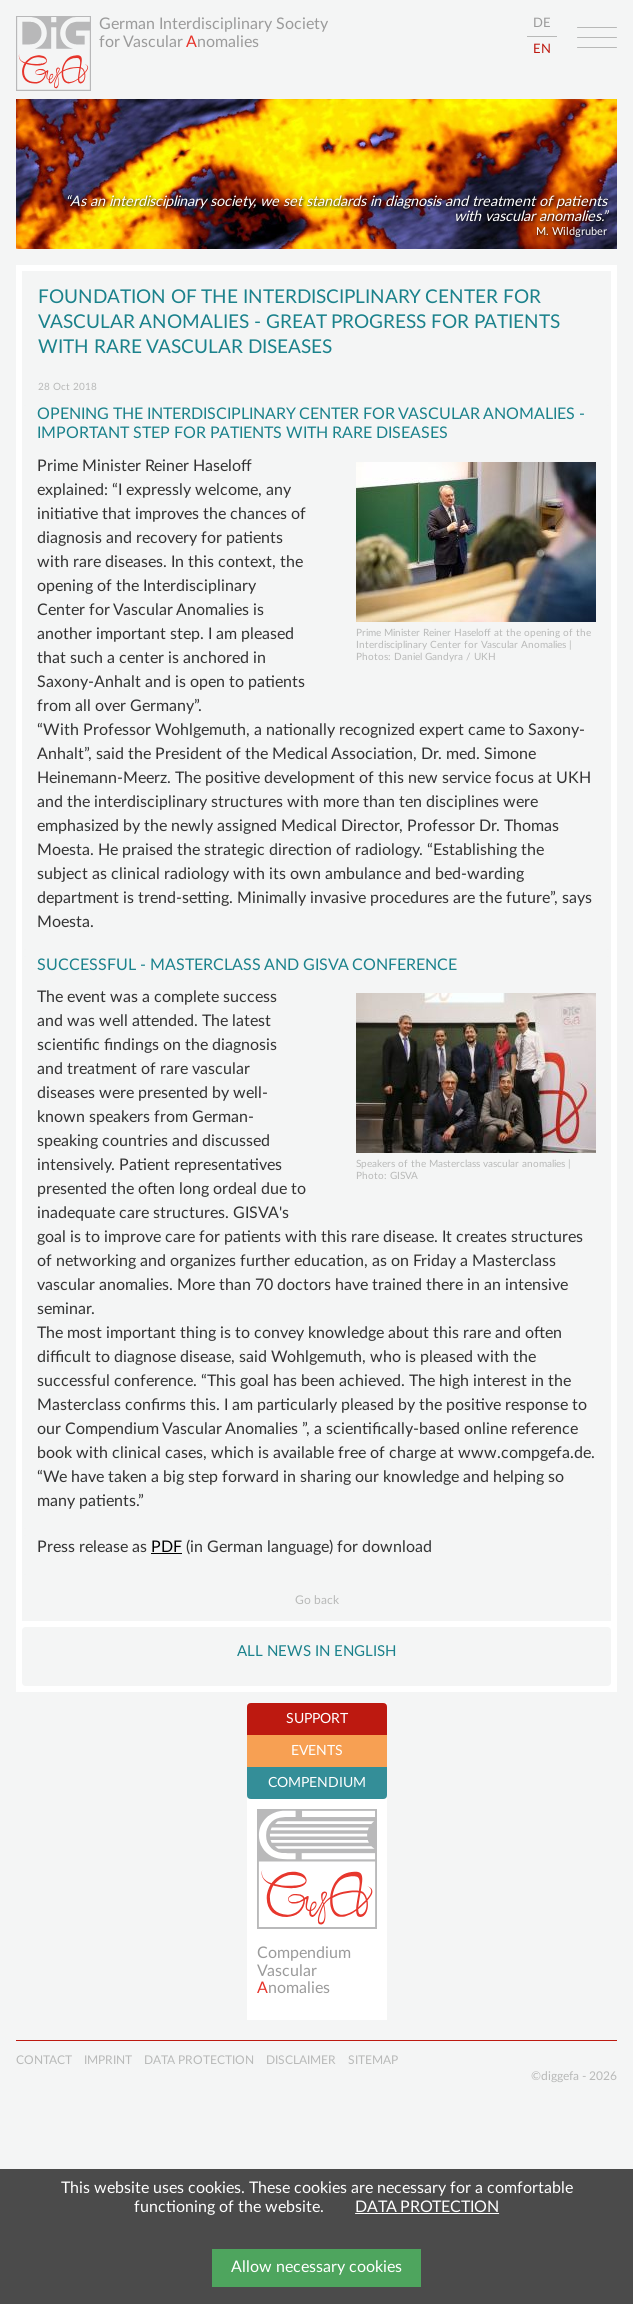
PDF (166, 1547)
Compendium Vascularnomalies (304, 1970)
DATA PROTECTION (427, 2207)
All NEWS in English (316, 1651)
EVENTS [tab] (317, 1751)
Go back (317, 1600)
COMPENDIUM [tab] (317, 1783)
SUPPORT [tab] (317, 1719)
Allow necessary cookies (316, 2267)
